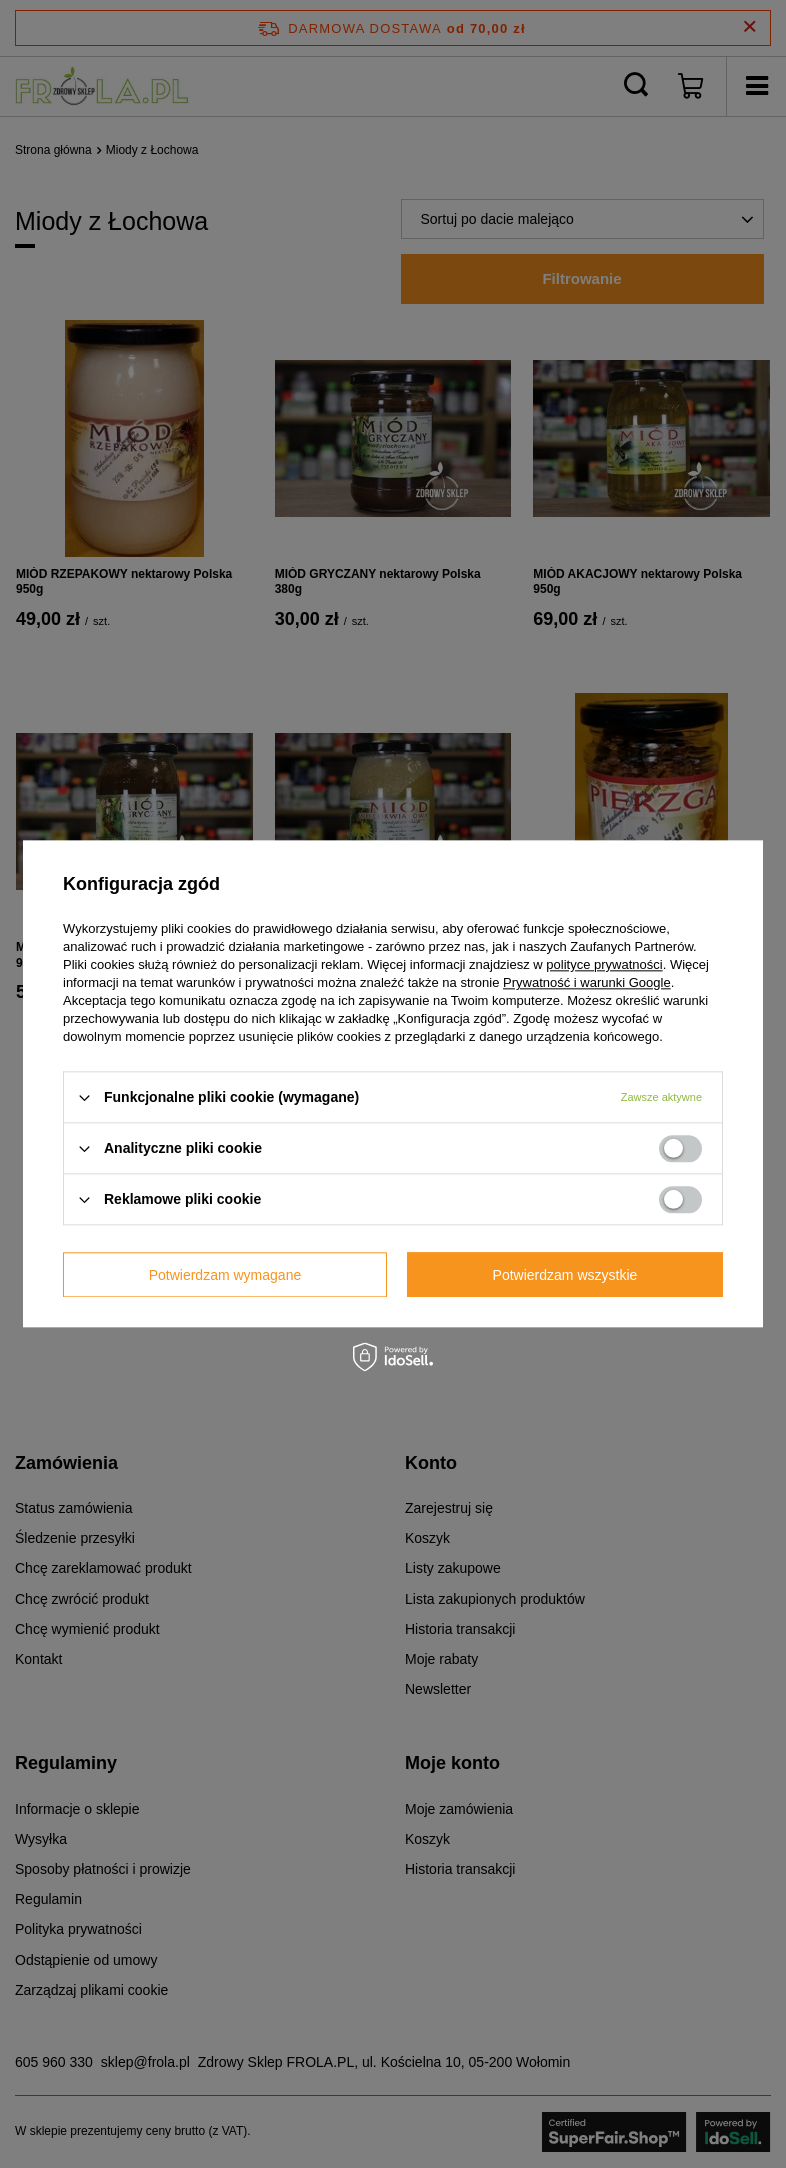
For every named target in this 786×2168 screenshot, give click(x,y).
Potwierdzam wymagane (225, 1275)
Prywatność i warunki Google (587, 982)
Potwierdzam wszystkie (565, 1275)
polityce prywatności (604, 964)
